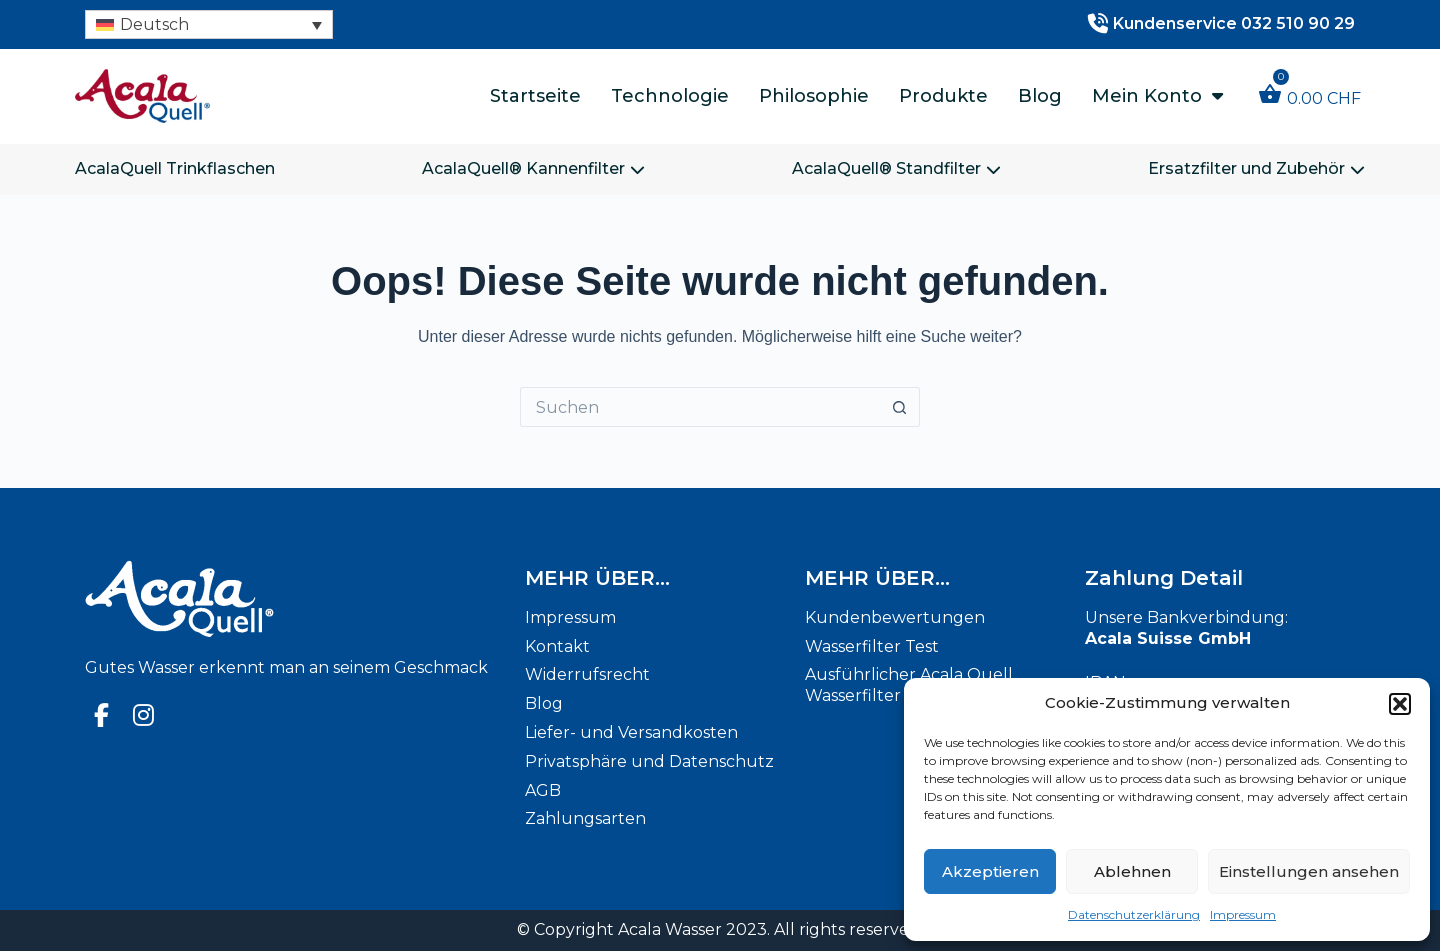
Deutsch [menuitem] (154, 24)
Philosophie (814, 96)
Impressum (1243, 914)
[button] (1400, 704)
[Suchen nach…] (700, 407)
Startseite (535, 96)
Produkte (943, 96)
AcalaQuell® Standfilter (896, 168)
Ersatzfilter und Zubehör (1256, 168)
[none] (209, 24)
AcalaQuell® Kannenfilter (533, 168)
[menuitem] (209, 24)
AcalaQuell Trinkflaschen (175, 168)
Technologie (670, 96)
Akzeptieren (990, 871)
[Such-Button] (900, 407)
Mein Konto (1157, 96)
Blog (1040, 96)
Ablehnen (1132, 871)
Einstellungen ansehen (1309, 871)
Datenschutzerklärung (1134, 914)
